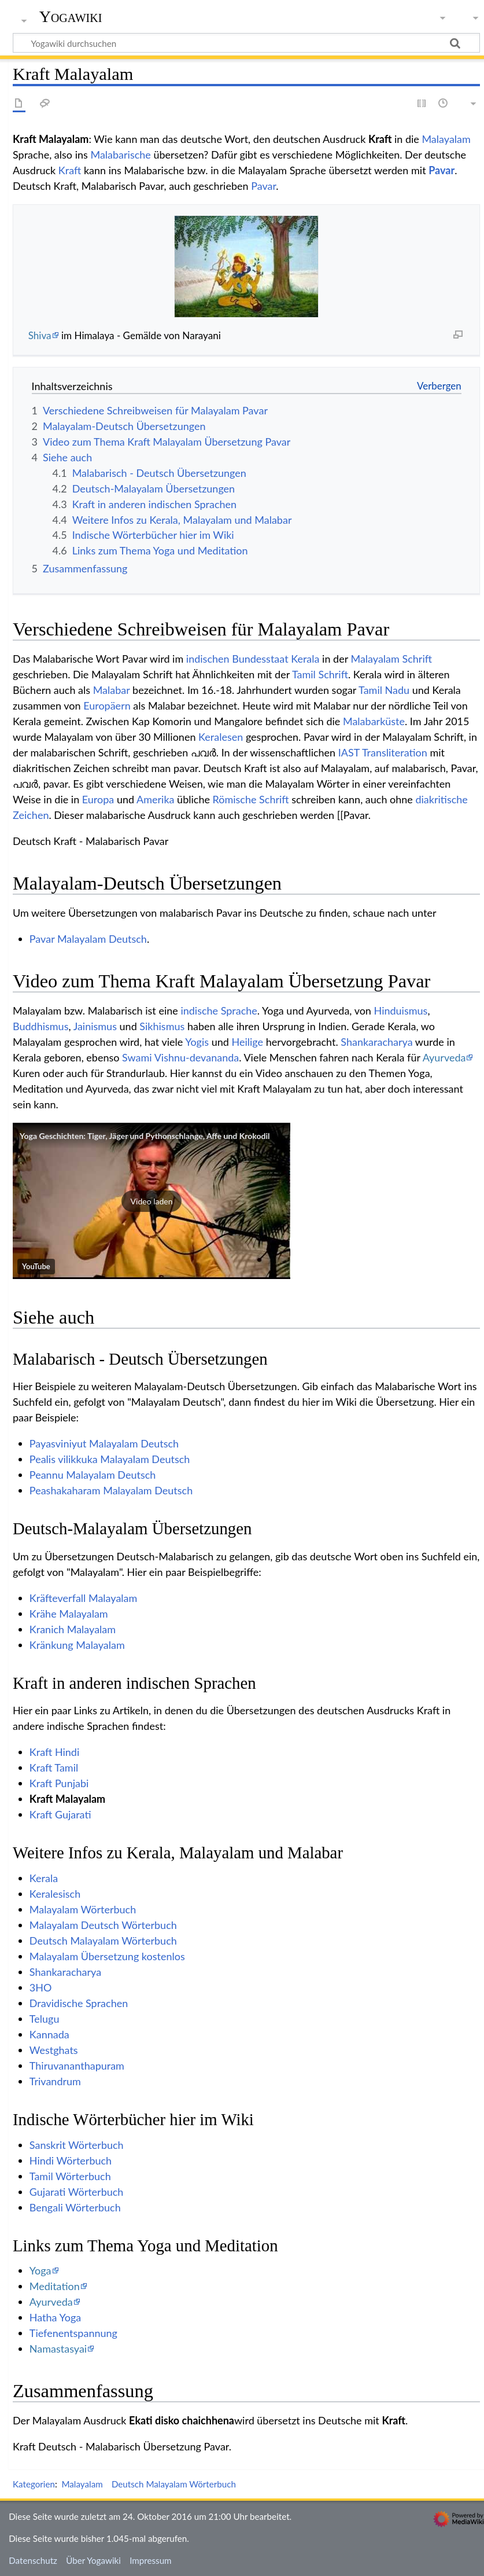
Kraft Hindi (54, 1751)
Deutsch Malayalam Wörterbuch (103, 1940)
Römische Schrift (251, 799)
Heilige (247, 1041)
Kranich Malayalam (72, 1629)
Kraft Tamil (53, 1767)
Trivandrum (55, 2081)
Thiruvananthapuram (76, 2065)
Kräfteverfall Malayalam (83, 1598)
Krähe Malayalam (68, 1613)
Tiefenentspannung (73, 2333)
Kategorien (34, 2484)
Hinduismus (401, 1010)
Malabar (111, 689)
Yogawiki (70, 17)
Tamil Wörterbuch (70, 2176)
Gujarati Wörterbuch (76, 2191)
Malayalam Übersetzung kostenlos (107, 1956)
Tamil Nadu (384, 689)
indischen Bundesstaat (237, 658)
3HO (40, 1987)
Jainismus (95, 1026)
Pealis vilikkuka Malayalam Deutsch (109, 1459)
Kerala (305, 658)
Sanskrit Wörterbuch (76, 2144)
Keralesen (220, 736)
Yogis (197, 1041)
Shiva (39, 335)
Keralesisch (54, 1893)
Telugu (44, 2018)
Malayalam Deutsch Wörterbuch (103, 1925)
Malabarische (120, 154)
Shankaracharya (376, 1041)
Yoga (40, 2270)
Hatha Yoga (55, 2317)
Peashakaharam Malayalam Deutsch (111, 1490)
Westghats (53, 2050)
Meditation (54, 2286)
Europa (98, 799)
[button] (151, 1201)
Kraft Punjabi (59, 1783)
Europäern (107, 705)
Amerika (155, 799)
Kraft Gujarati (60, 1814)
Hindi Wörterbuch (70, 2160)
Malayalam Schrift (391, 658)
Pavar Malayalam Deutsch (88, 938)
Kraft (69, 170)
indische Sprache (218, 1010)
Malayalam (446, 139)
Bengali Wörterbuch (75, 2207)
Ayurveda (444, 1057)
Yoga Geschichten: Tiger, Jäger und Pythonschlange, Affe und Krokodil (145, 1136)
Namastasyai (58, 2348)
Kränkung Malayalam (77, 1644)
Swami (137, 1057)
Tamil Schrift (320, 674)
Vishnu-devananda (196, 1057)
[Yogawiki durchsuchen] (246, 43)
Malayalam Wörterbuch (82, 1909)
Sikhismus (161, 1026)
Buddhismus (40, 1026)
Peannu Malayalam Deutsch (92, 1474)
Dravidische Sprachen (78, 2003)
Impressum (151, 2560)
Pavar (441, 170)
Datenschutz (33, 2560)
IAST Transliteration (382, 752)
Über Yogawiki (93, 2560)
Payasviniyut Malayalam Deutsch (104, 1443)
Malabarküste (374, 721)
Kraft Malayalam (67, 1798)
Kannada (49, 2034)
